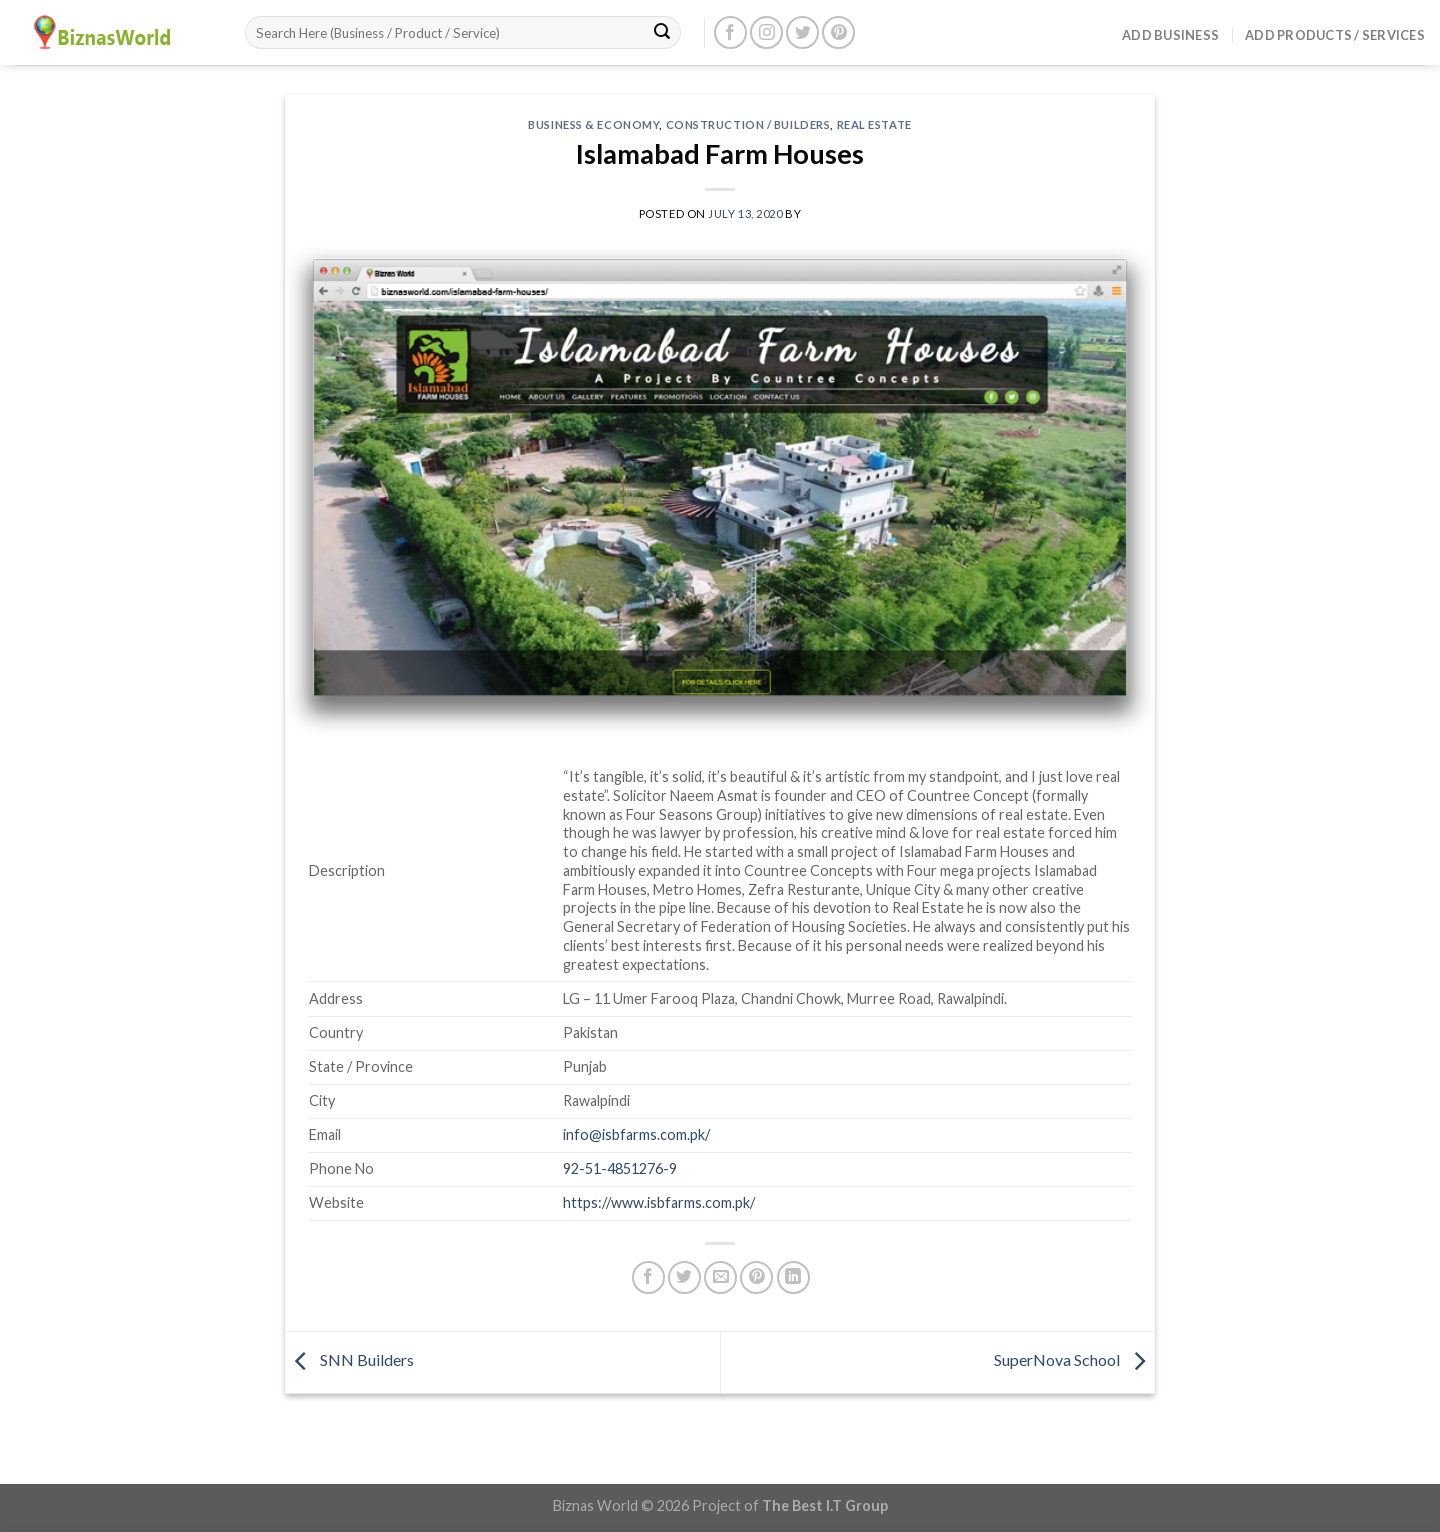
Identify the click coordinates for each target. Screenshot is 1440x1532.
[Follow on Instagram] (766, 32)
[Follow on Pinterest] (838, 32)
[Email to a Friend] (720, 1277)
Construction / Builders (748, 124)
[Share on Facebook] (648, 1277)
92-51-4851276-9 (620, 1168)
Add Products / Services (1335, 35)
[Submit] (662, 33)
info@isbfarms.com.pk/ (636, 1134)
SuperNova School (1074, 1359)
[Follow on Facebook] (730, 32)
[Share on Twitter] (684, 1277)
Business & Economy (593, 124)
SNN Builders (349, 1359)
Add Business (1170, 35)
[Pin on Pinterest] (756, 1277)
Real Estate (874, 124)
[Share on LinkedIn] (793, 1277)
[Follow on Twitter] (802, 32)
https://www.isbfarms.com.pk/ (659, 1202)
